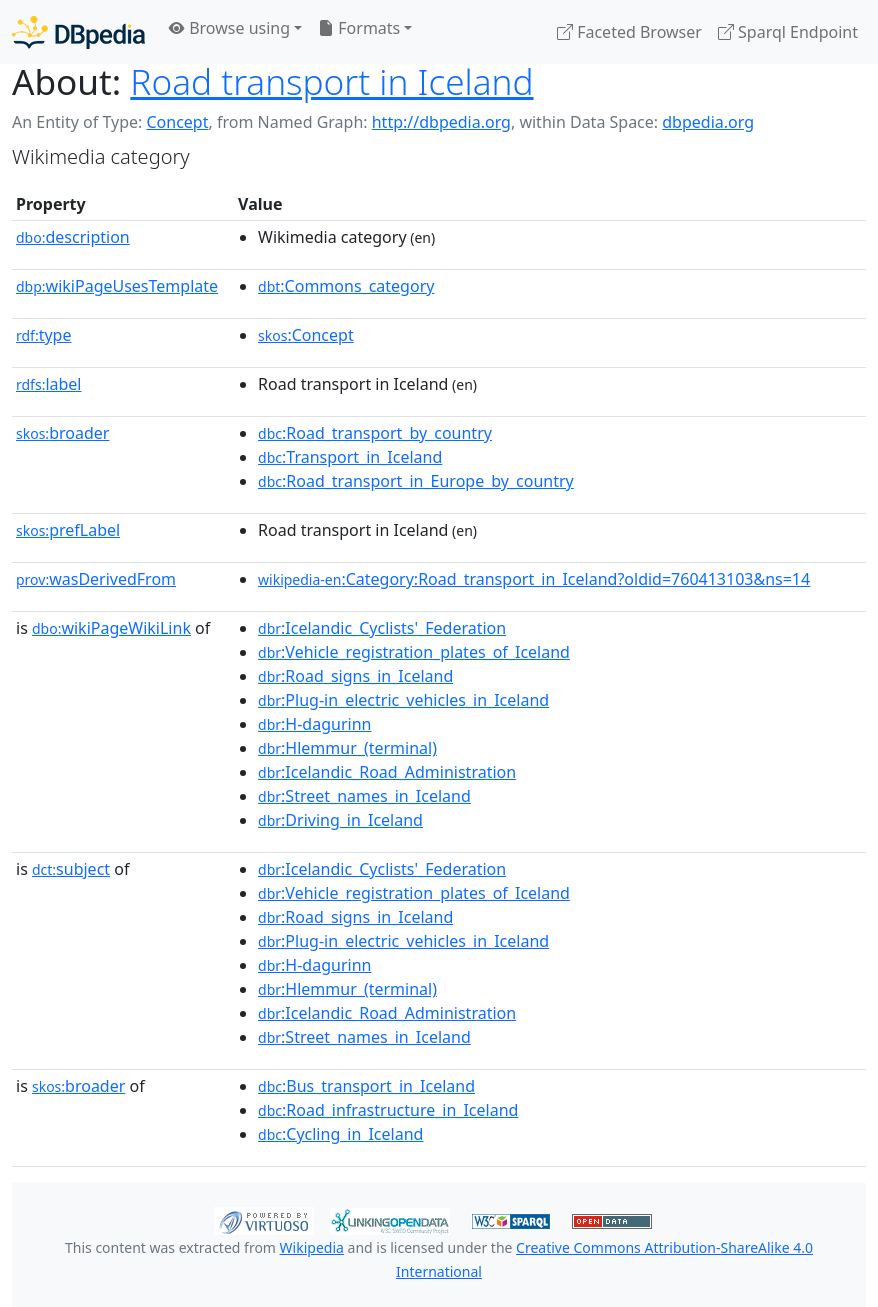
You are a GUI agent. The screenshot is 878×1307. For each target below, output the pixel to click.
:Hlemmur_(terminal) (347, 748)
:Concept (306, 335)
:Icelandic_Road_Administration (387, 772)
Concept (177, 122)
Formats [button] (359, 28)
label (49, 384)
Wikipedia (312, 1247)
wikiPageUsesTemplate (117, 286)
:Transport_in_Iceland (350, 457)
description (73, 237)
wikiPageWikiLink (111, 628)
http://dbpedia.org (441, 122)
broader (62, 433)
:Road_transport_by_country (375, 433)
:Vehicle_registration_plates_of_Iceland (414, 652)
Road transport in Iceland (331, 81)
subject (71, 869)
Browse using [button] (229, 28)
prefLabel (68, 530)
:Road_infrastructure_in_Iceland (388, 1110)
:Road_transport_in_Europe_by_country (416, 481)
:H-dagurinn (314, 724)
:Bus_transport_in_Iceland (366, 1086)
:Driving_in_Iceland (340, 820)
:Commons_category (346, 286)
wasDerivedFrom (96, 579)
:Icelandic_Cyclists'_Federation (382, 628)
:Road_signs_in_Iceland (355, 676)
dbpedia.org (708, 122)
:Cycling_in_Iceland (340, 1134)
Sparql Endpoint (788, 32)
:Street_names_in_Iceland (364, 796)
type (44, 335)
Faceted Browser (629, 32)
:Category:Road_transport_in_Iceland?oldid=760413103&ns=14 (534, 579)
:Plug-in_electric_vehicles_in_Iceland (403, 700)
